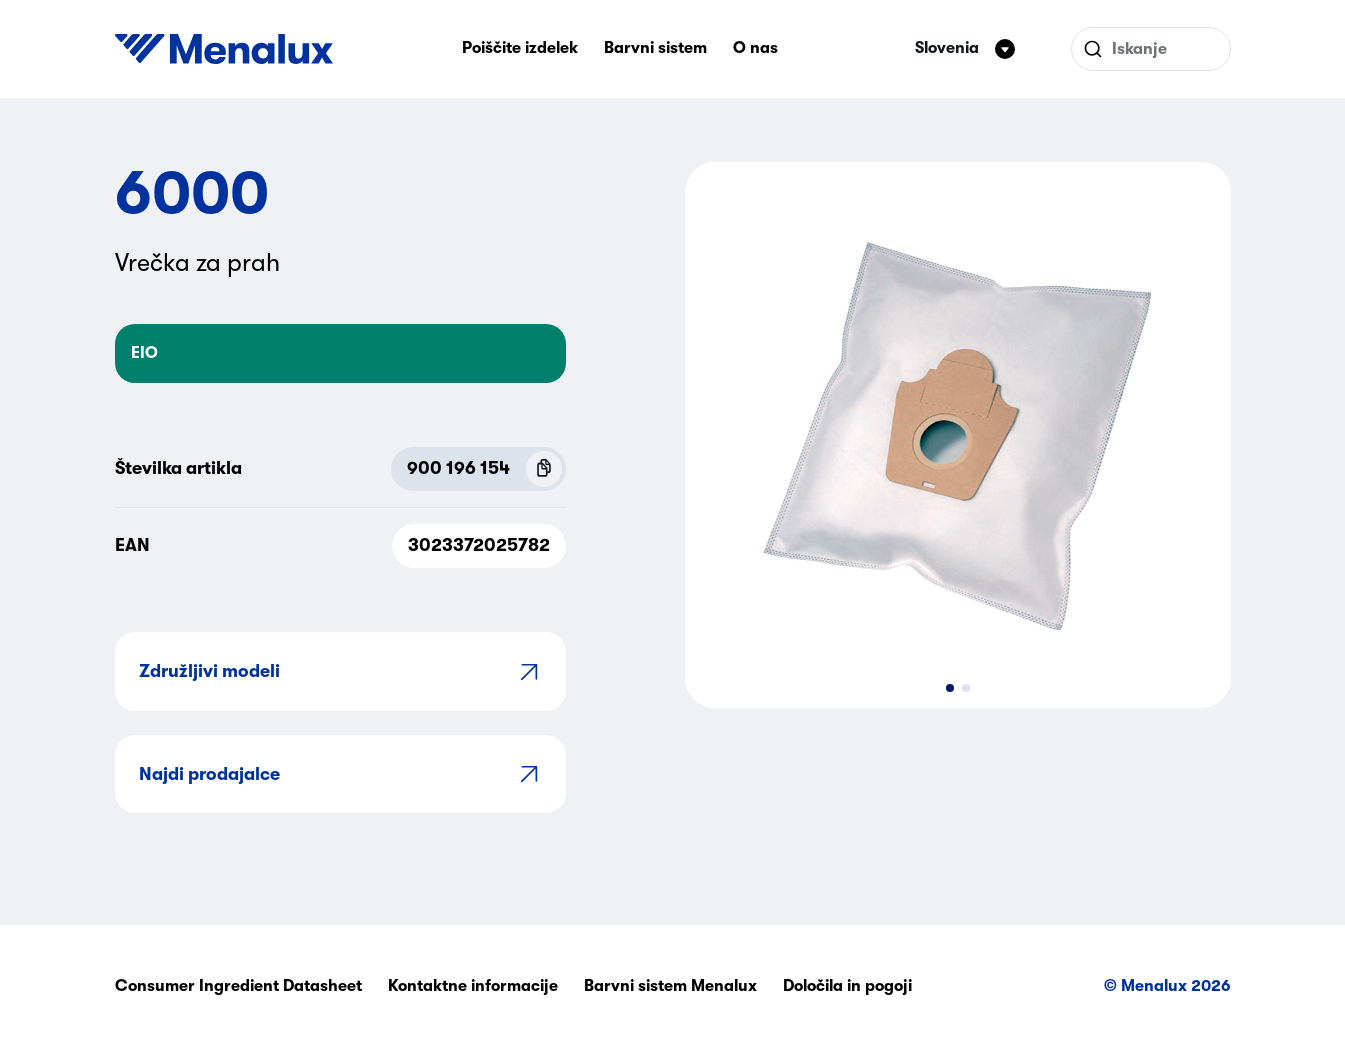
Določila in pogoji (847, 986)
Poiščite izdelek (520, 48)
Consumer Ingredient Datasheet (238, 986)
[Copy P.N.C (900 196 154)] (544, 469)
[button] (950, 688)
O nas (755, 48)
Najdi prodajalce (340, 773)
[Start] (224, 49)
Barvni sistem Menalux (670, 986)
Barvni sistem (655, 48)
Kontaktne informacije (473, 986)
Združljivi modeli (340, 671)
